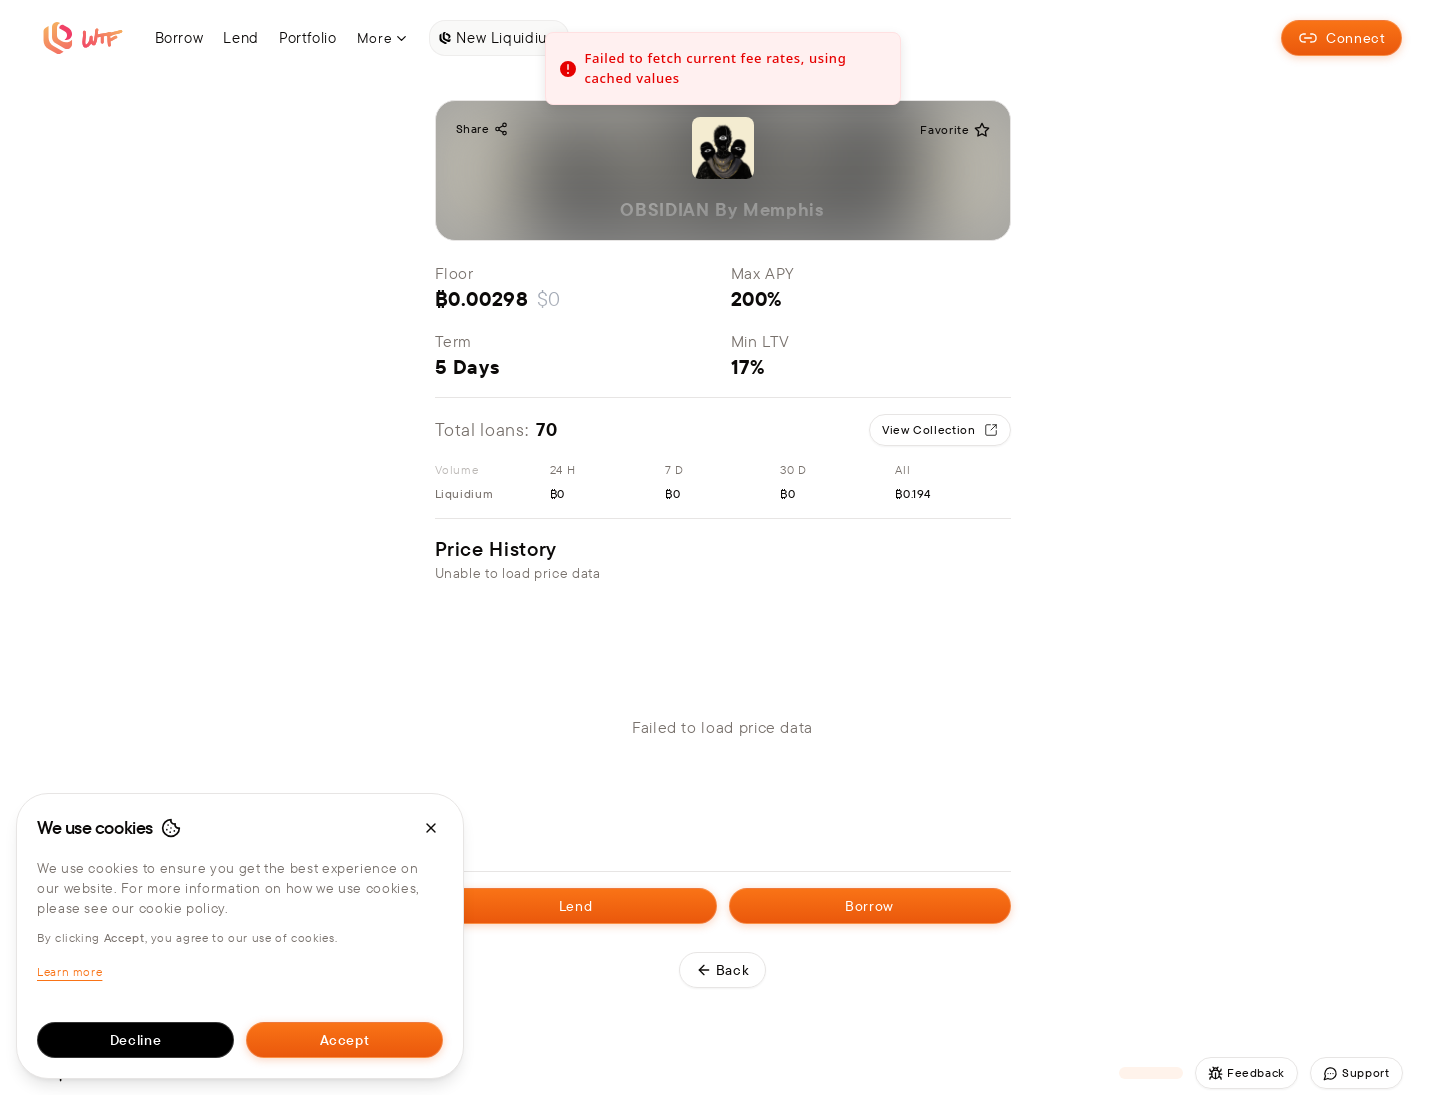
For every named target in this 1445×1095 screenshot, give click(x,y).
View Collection (940, 429)
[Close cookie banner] (431, 828)
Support (1356, 1073)
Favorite (954, 130)
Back (723, 970)
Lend (576, 906)
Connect (1341, 38)
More (383, 38)
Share (482, 128)
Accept (345, 1040)
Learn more (69, 971)
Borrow (869, 906)
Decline (135, 1040)
